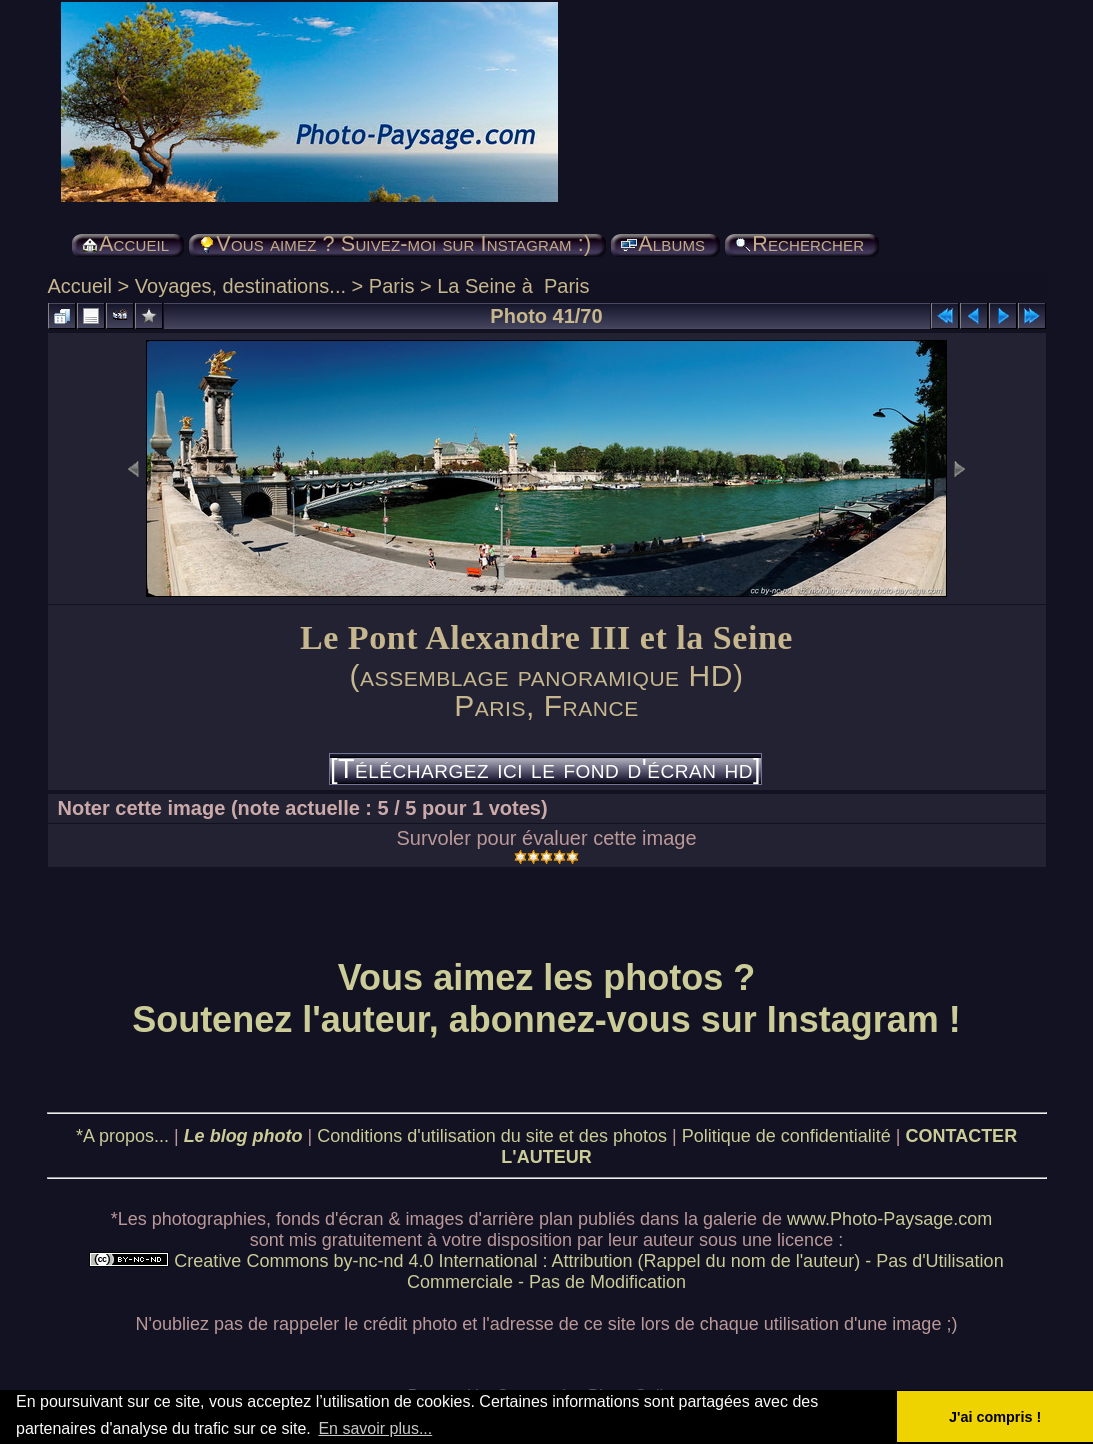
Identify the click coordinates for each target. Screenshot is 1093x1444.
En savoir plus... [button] (375, 1428)
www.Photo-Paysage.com (889, 1219)
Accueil (80, 286)
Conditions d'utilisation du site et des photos (492, 1136)
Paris (392, 286)
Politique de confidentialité (786, 1136)
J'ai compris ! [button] (995, 1417)
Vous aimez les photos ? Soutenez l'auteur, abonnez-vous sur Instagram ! (546, 998)
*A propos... (122, 1136)
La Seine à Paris (513, 286)
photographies (209, 1219)
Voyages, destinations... (240, 286)
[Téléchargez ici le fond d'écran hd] (545, 769)
